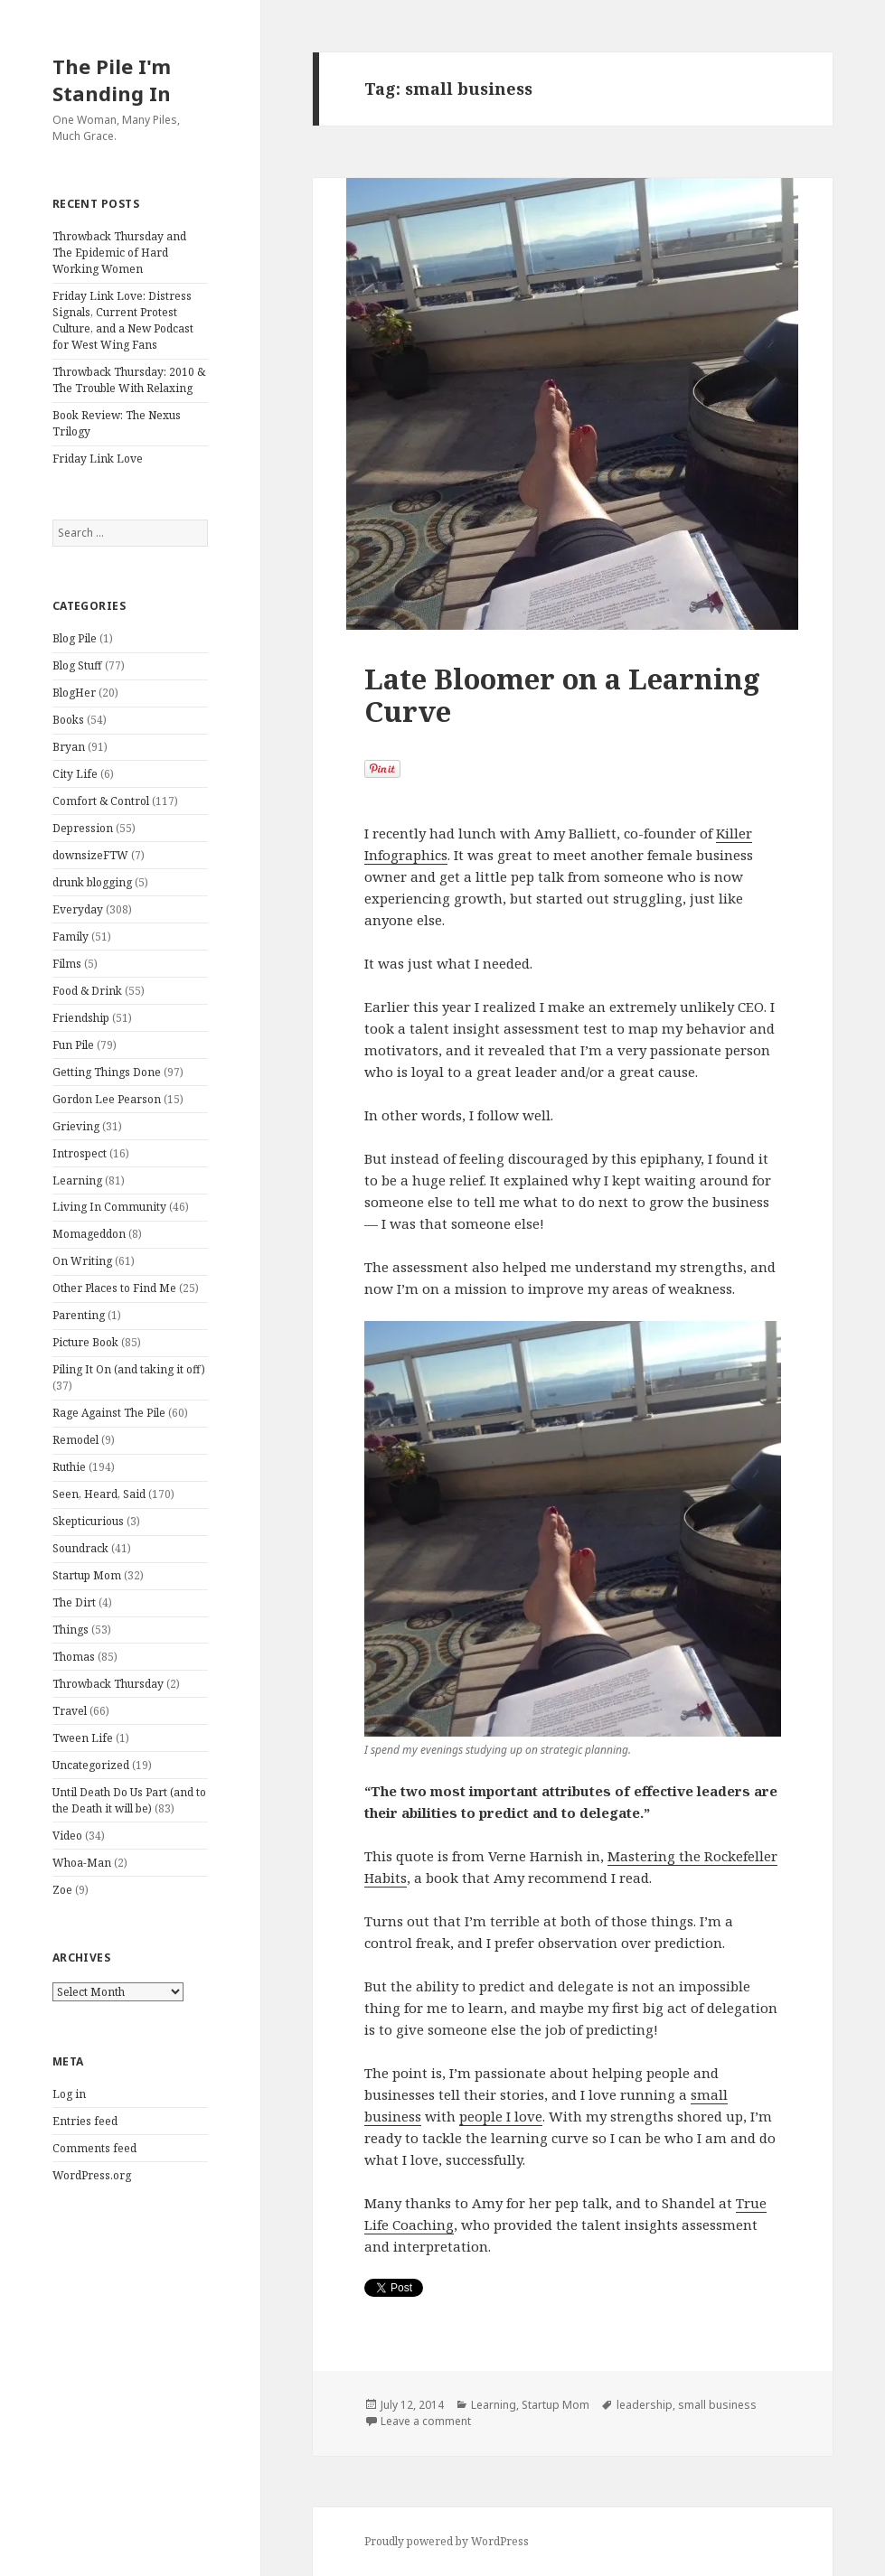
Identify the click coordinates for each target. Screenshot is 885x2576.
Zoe (62, 1889)
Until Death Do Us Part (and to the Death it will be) (129, 1800)
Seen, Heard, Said (99, 1494)
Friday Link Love (97, 458)
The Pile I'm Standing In (111, 79)
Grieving (75, 1126)
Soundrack (80, 1548)
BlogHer (74, 692)
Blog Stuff (77, 665)
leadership (645, 2404)
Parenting (78, 1315)
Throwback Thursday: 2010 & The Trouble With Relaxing (128, 380)
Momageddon (89, 1233)
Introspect (79, 1153)
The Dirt (74, 1602)
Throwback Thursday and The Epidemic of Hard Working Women (119, 252)
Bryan (68, 746)
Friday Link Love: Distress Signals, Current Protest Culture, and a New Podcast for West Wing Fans (122, 320)
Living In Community (109, 1206)
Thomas (73, 1656)
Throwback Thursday (108, 1683)
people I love (500, 2116)
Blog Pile (74, 638)
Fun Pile (73, 1045)
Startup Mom (86, 1575)
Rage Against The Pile (108, 1412)
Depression (82, 828)
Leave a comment (426, 2421)
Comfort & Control (100, 801)
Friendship (80, 1018)
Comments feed (94, 2148)
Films (66, 963)
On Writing (82, 1261)
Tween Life (82, 1738)
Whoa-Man (81, 1862)
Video (67, 1835)
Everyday (77, 909)
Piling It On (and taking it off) (128, 1369)
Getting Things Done (106, 1072)
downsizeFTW (90, 855)
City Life (75, 774)
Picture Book (85, 1342)
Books (68, 719)
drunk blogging (92, 882)
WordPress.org (91, 2175)
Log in (69, 2094)
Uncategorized (90, 1765)
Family (70, 936)
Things (70, 1629)
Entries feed (85, 2121)
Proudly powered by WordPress (446, 2541)
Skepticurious (88, 1521)
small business (717, 2404)
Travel (69, 1711)
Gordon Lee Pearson (106, 1099)
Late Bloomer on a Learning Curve (562, 695)
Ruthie (69, 1467)
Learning (77, 1180)
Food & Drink (87, 990)
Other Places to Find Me (114, 1288)
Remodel (75, 1439)
